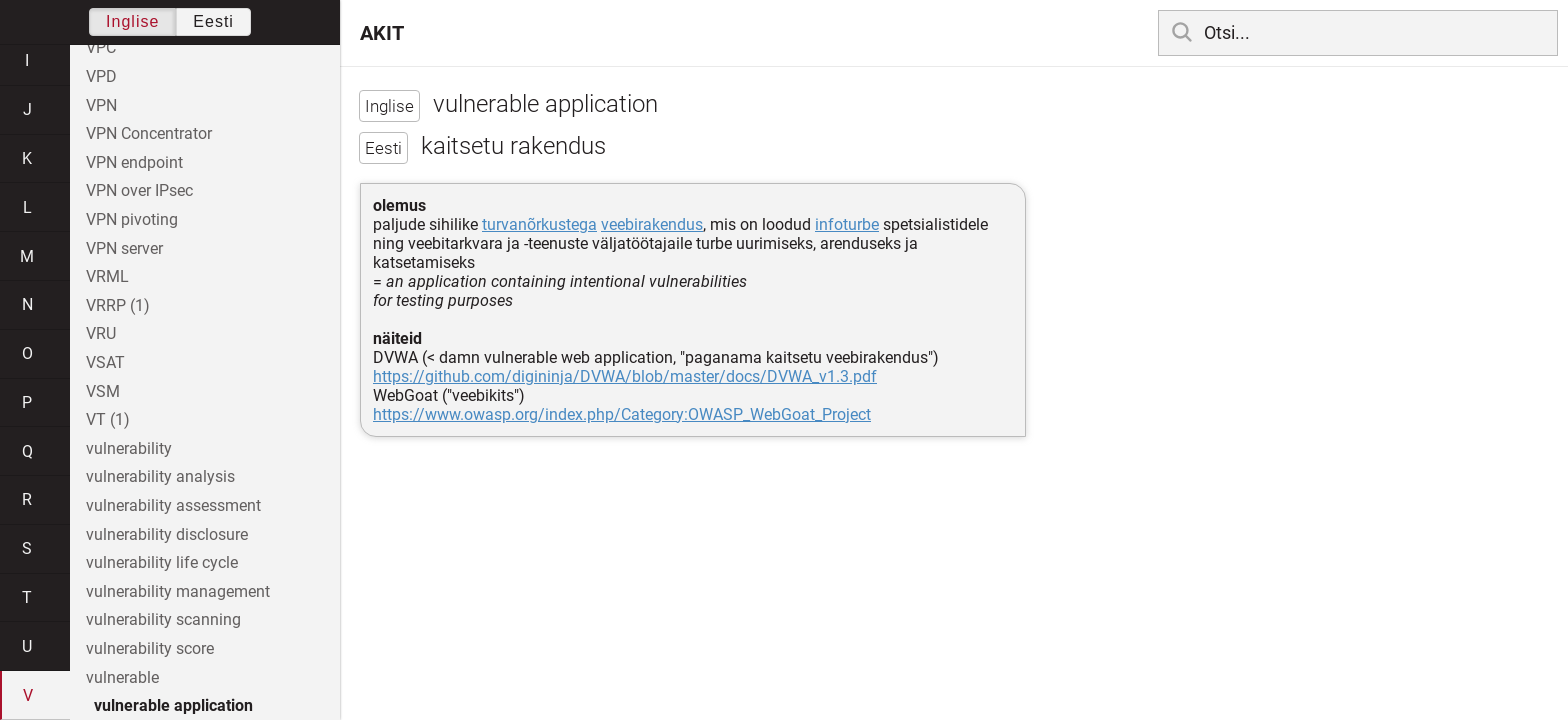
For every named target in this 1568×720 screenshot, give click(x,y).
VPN (101, 105)
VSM (103, 391)
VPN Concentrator (149, 133)
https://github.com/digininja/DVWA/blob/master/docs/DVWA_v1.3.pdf (625, 376)
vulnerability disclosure (167, 534)
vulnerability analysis (160, 476)
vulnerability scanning (163, 619)
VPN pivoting (132, 219)
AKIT (382, 33)
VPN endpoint (134, 162)
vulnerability (129, 448)
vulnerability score (150, 648)
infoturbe (847, 224)
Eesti (213, 21)
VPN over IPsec (139, 190)
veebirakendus (652, 224)
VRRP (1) (118, 305)
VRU (101, 333)
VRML (107, 276)
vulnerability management (178, 591)
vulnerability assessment (173, 505)
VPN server (124, 248)
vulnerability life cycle (162, 562)
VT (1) (108, 419)
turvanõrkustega (539, 224)
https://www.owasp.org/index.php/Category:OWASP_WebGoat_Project (622, 414)
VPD (101, 76)
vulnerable (122, 677)
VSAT (105, 362)
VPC (101, 47)
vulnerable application (173, 705)
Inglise (132, 21)
